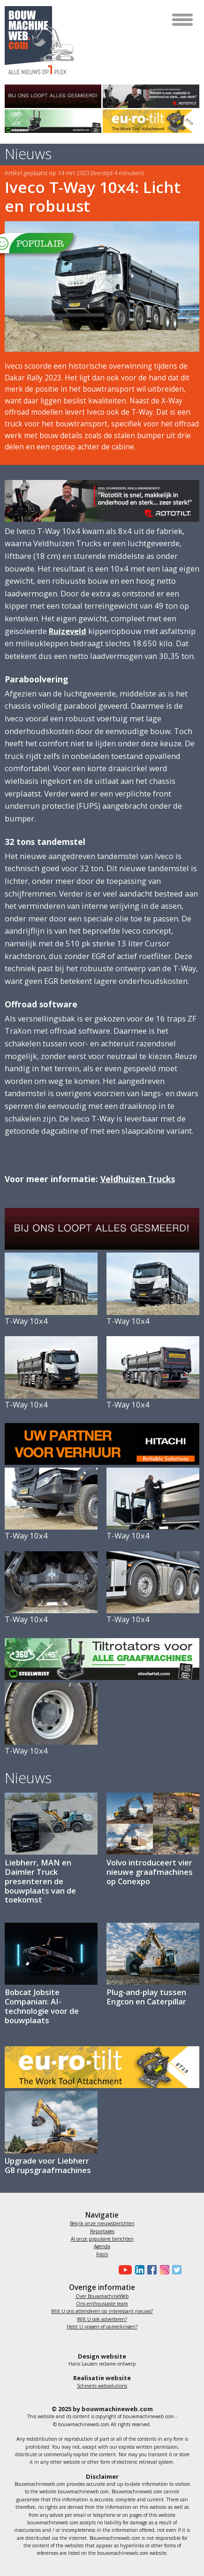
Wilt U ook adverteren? (102, 2319)
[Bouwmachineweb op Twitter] (175, 2269)
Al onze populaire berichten (102, 2239)
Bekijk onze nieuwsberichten (102, 2223)
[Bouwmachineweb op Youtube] (124, 2269)
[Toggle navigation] (183, 20)
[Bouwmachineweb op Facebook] (150, 2269)
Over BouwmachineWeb (102, 2296)
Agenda (102, 2246)
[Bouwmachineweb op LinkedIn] (138, 2269)
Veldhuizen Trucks (137, 1178)
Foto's (102, 2254)
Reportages (102, 2231)
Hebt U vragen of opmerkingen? (102, 2326)
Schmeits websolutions (102, 2386)
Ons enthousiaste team (102, 2303)
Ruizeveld (67, 631)
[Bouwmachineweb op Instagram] (163, 2269)
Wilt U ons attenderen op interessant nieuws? (102, 2311)
